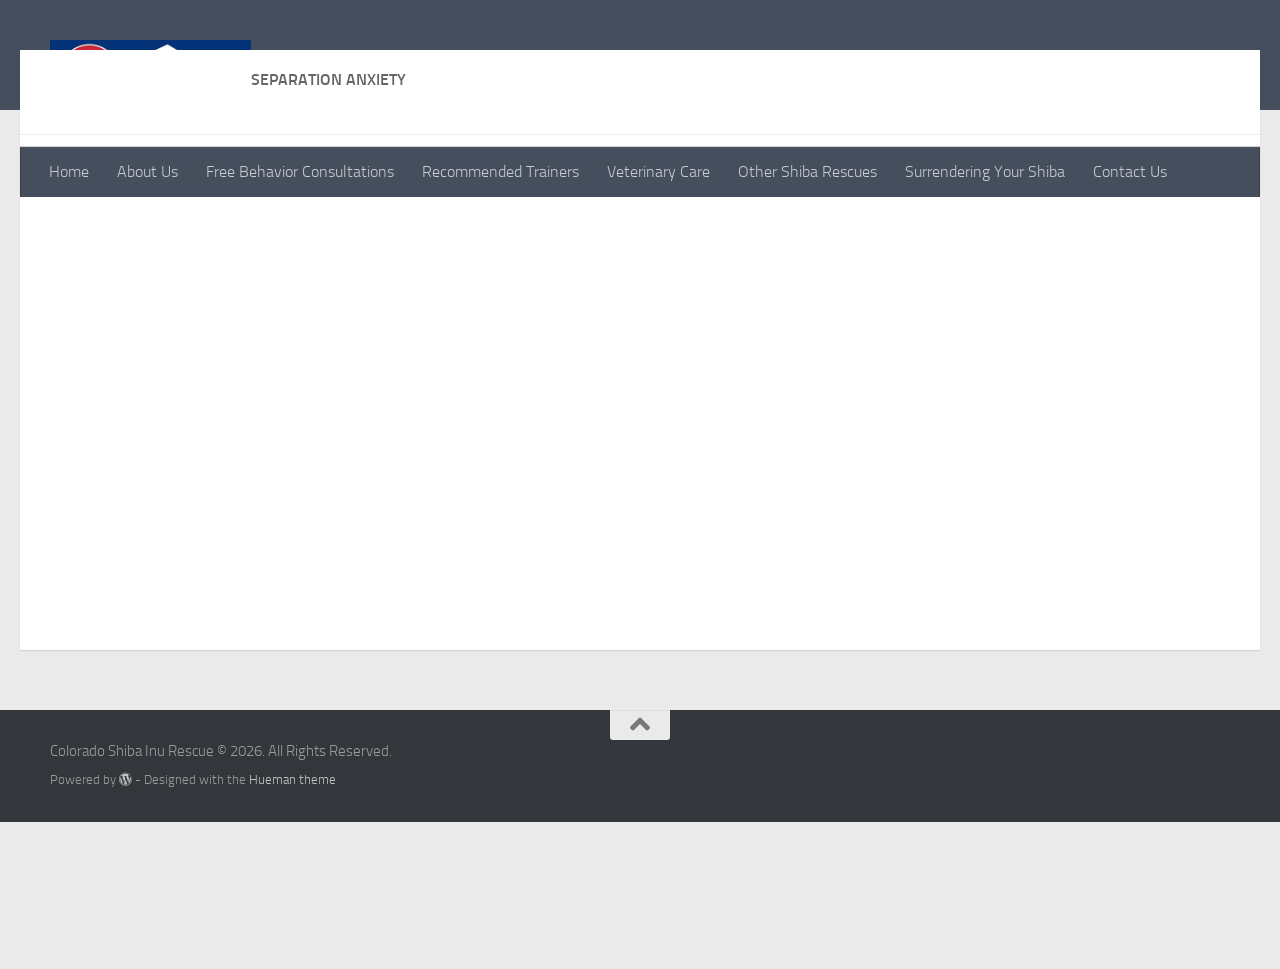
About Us (147, 171)
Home (69, 171)
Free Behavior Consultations (300, 171)
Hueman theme (292, 926)
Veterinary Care (658, 171)
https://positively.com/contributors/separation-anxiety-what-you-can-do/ (330, 301)
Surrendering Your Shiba (985, 171)
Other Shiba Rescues (807, 171)
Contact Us (1130, 171)
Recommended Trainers (500, 171)
